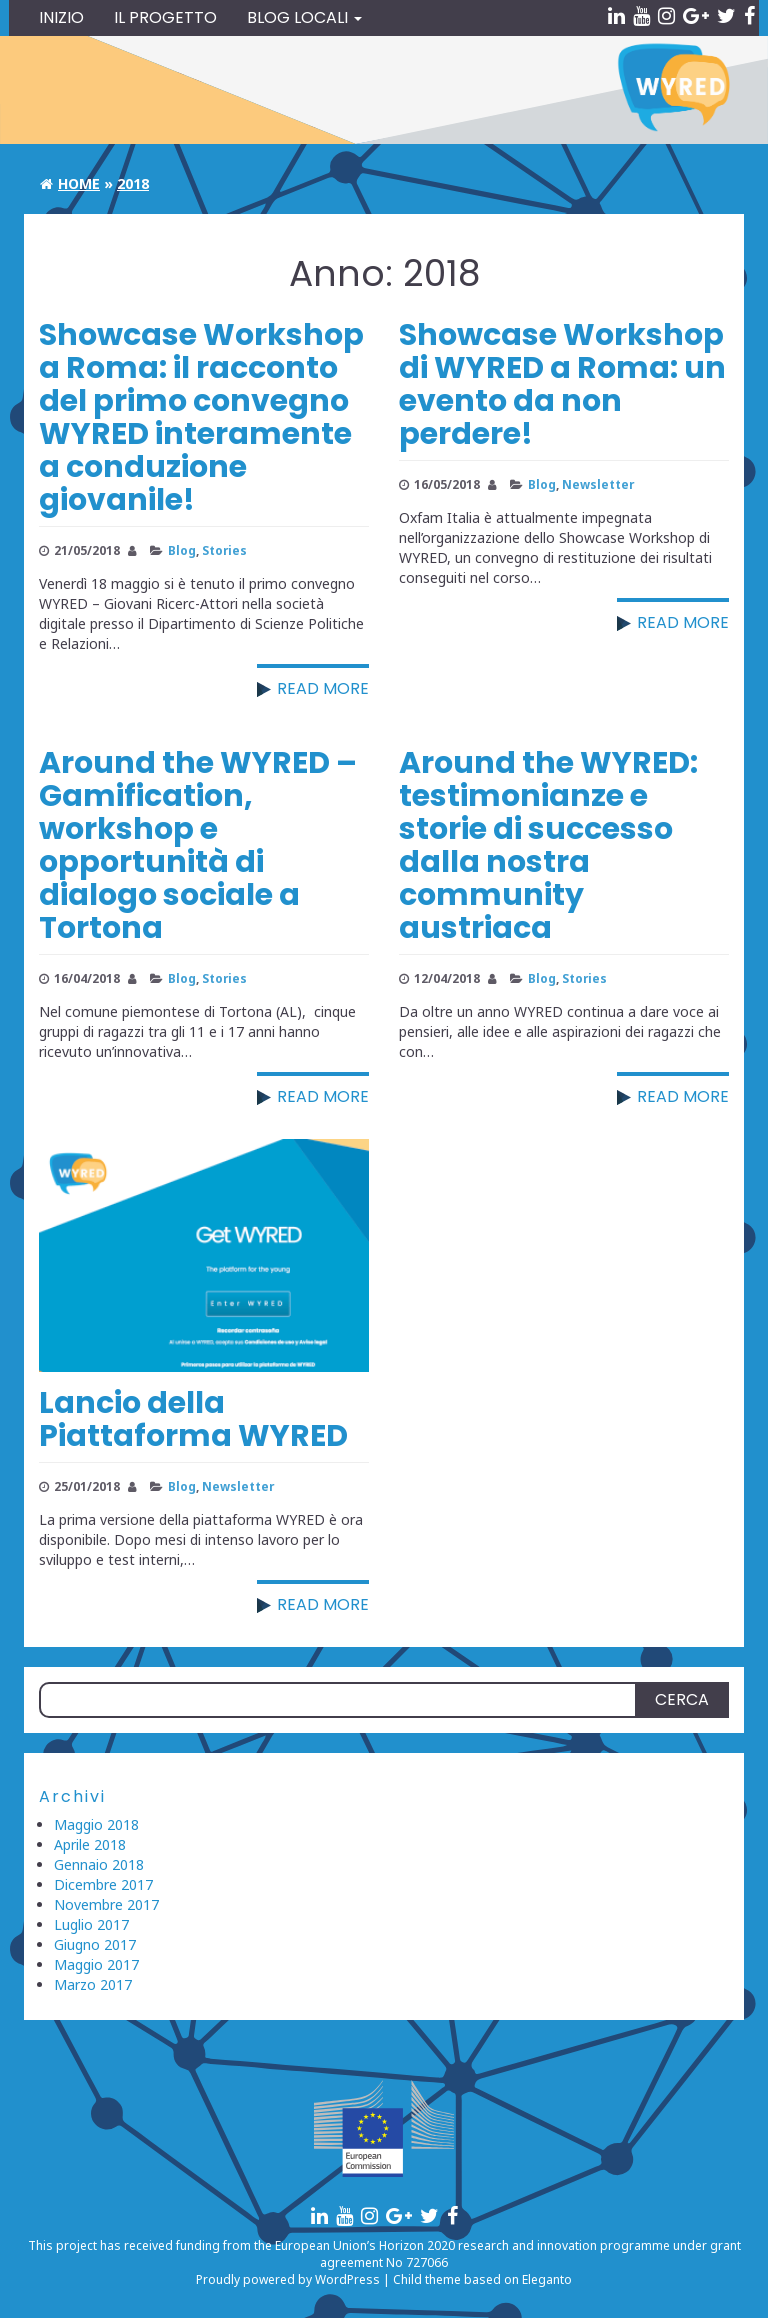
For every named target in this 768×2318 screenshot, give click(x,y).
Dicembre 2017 (103, 1884)
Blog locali (304, 17)
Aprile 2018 (90, 1844)
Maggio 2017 (96, 1964)
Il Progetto (165, 17)
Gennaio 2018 (99, 1864)
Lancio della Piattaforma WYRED (193, 1419)
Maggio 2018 (96, 1824)
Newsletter (598, 484)
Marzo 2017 (93, 1984)
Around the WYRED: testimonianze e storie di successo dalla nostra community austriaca (548, 845)
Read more (323, 688)
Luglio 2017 (91, 1924)
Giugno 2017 (95, 1944)
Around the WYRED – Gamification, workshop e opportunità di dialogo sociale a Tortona (198, 845)
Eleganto (547, 2279)
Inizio (61, 17)
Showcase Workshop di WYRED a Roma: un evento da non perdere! (562, 384)
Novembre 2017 (106, 1904)
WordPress (347, 2279)
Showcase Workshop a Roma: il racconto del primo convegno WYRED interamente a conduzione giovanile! (201, 417)
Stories (224, 550)
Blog (182, 550)
